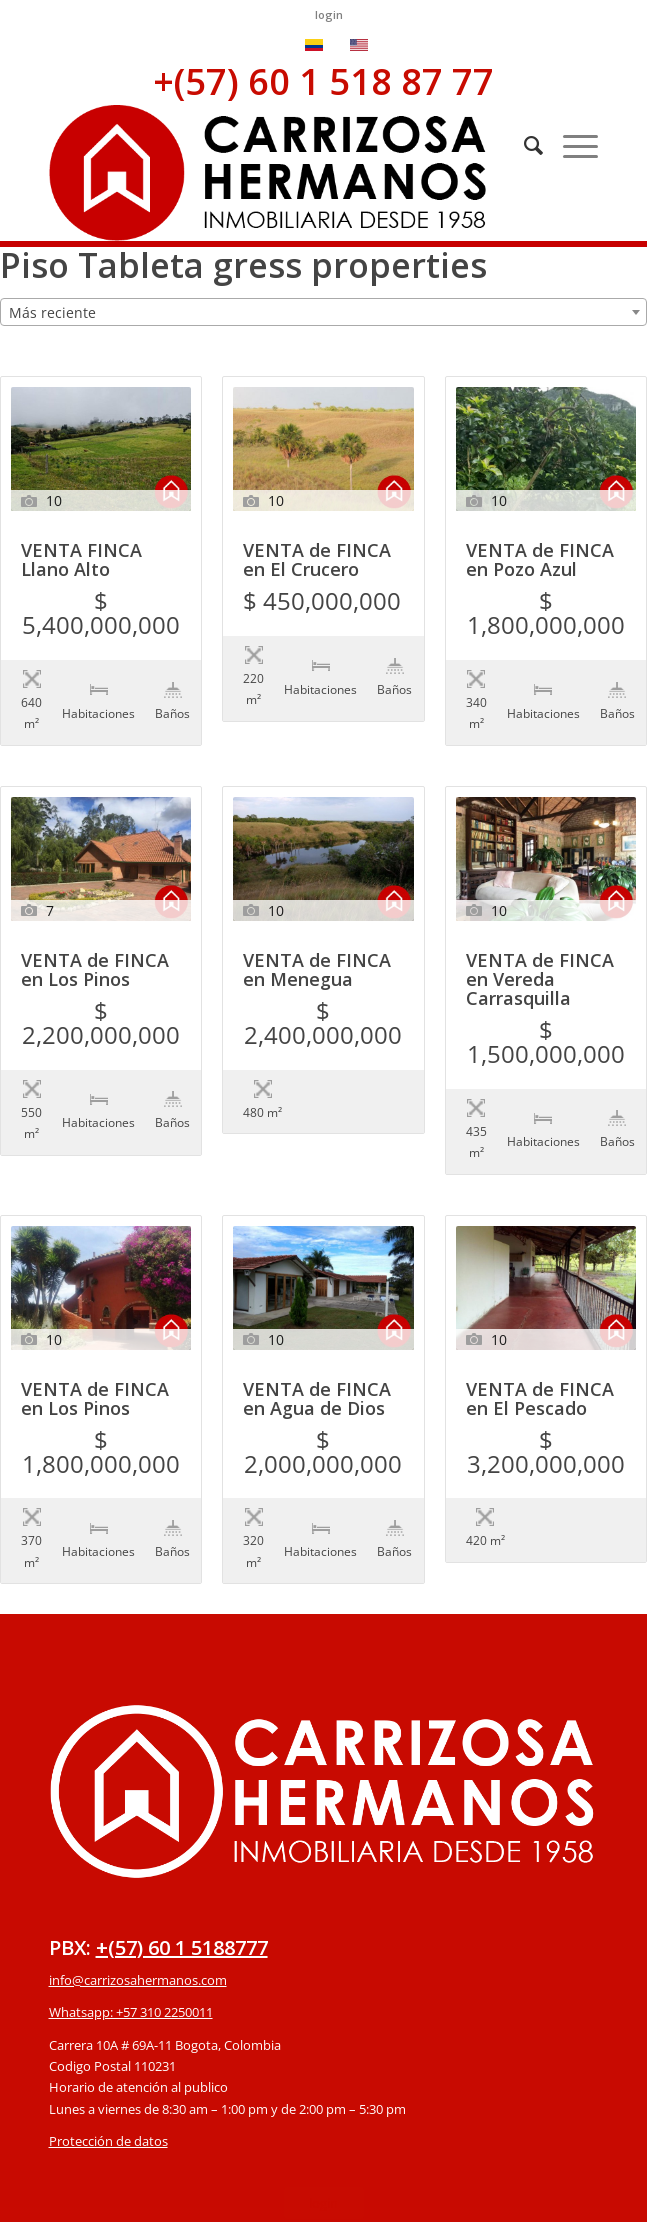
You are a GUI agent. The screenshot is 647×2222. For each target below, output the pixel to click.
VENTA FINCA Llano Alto (81, 561)
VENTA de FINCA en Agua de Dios (317, 1318)
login (329, 14)
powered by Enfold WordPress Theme (439, 2195)
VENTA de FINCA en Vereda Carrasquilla (540, 939)
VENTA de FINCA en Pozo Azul (540, 561)
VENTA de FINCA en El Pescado (540, 1318)
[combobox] (323, 312)
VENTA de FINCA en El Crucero (317, 561)
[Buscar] (523, 145)
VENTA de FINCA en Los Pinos (95, 930)
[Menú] (570, 145)
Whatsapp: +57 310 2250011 (131, 1889)
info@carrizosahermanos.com (138, 1857)
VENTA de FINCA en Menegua (317, 930)
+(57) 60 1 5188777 (182, 1824)
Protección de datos (108, 2018)
